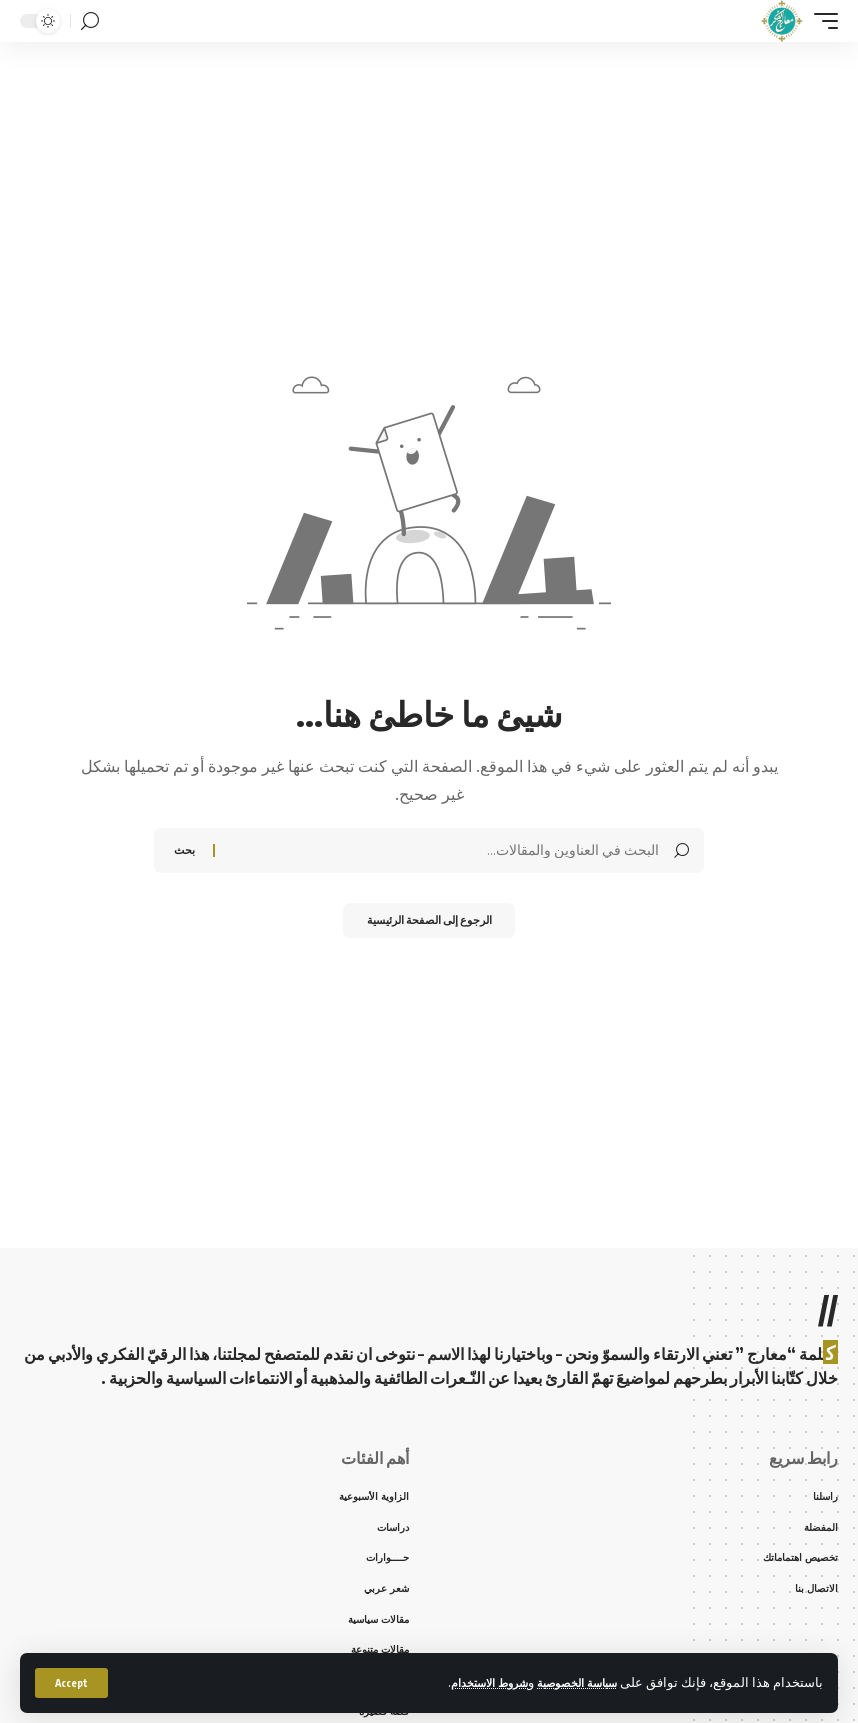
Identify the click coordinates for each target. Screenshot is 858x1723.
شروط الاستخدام (466, 1682)
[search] (90, 21)
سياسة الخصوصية (569, 1682)
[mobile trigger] (821, 21)
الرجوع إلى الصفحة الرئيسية (429, 922)
